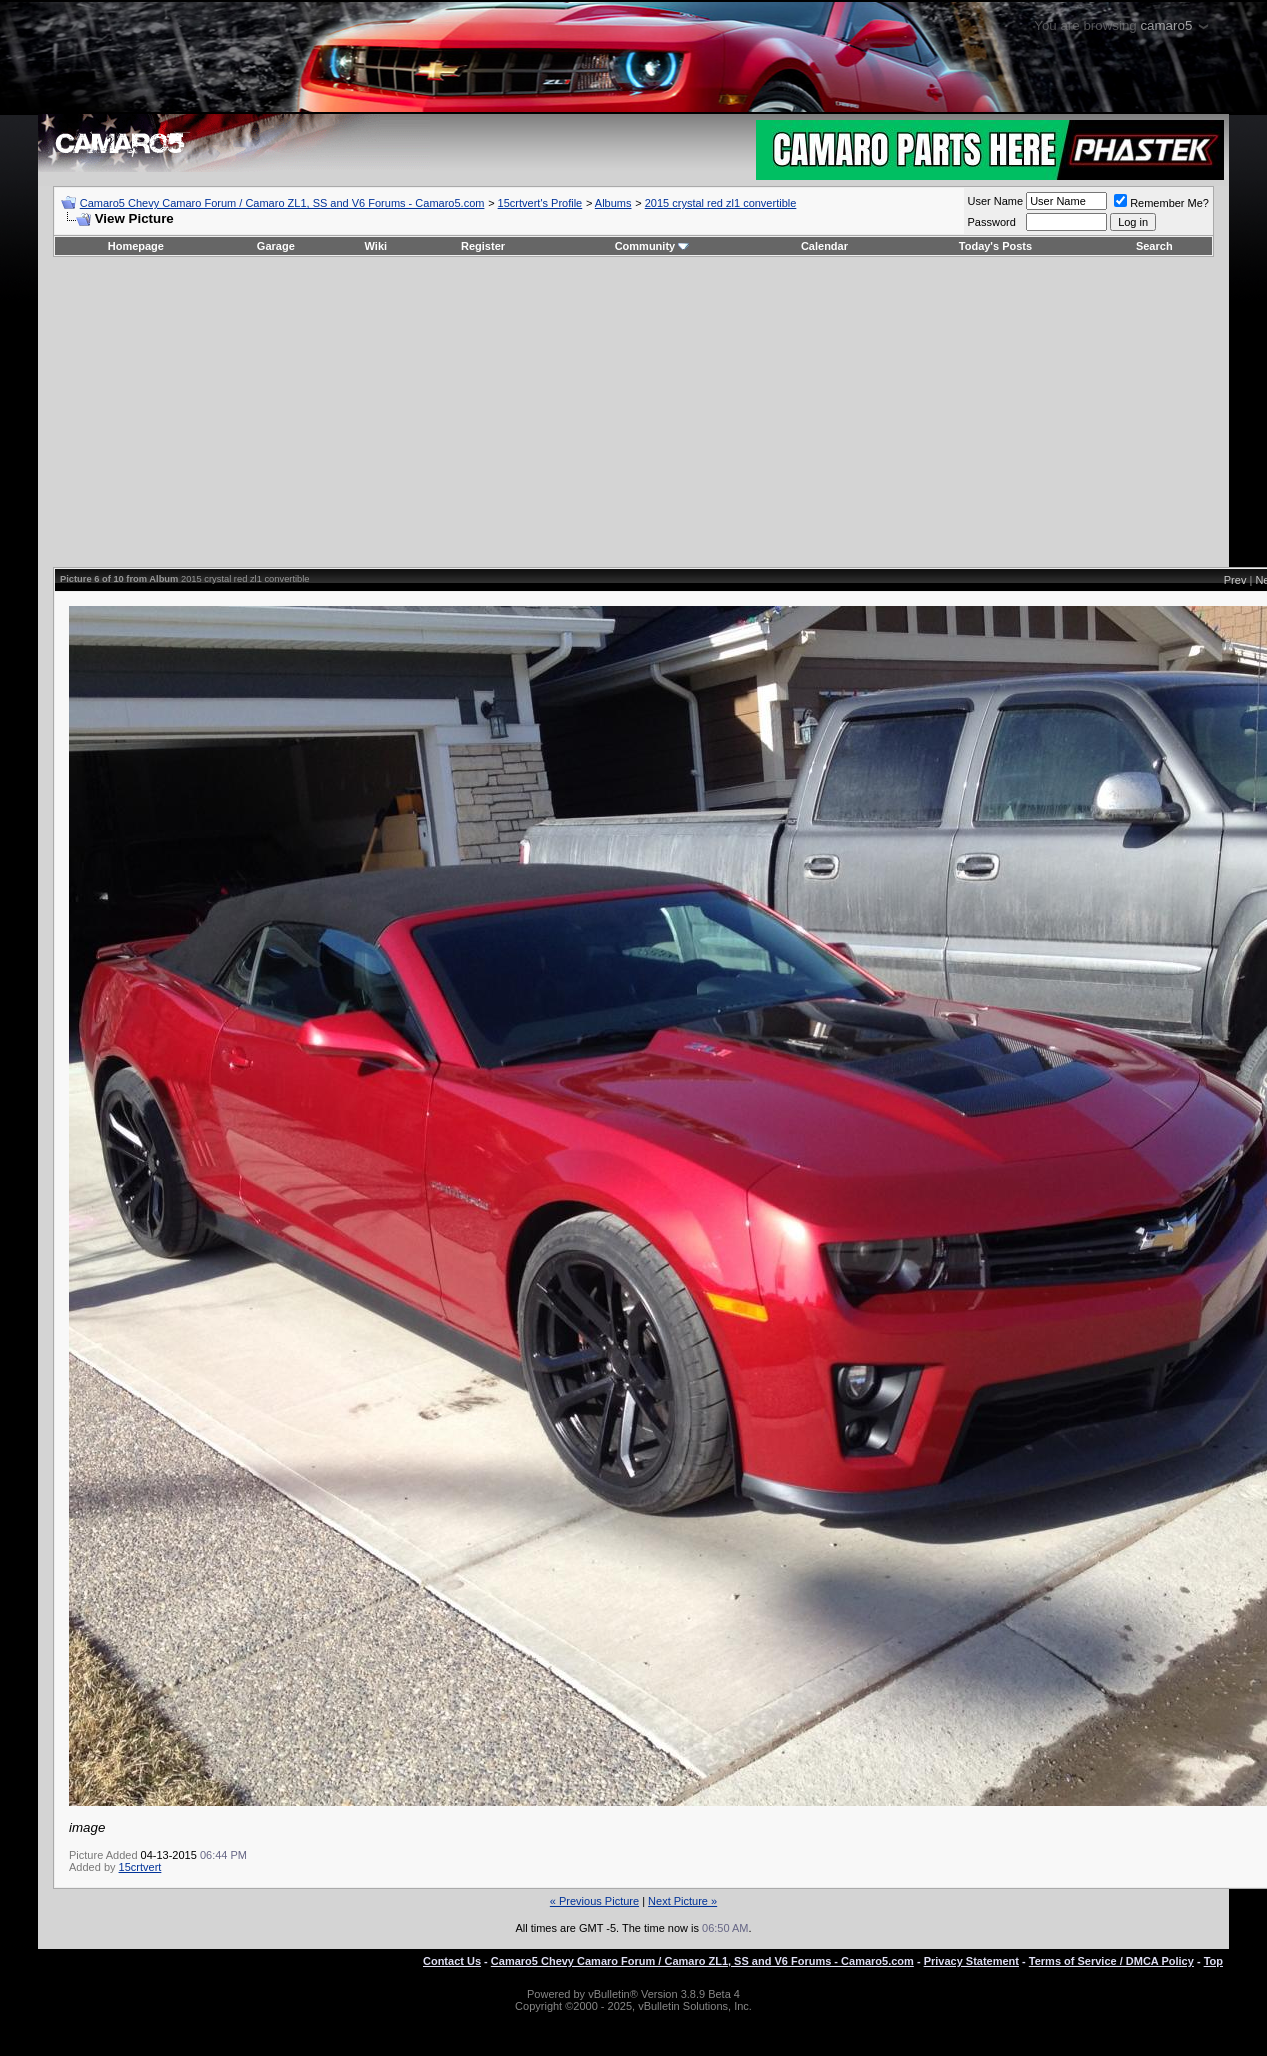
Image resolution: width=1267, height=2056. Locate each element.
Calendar (824, 246)
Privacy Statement (971, 1961)
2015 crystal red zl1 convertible (721, 203)
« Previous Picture (594, 1901)
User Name (996, 201)
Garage (276, 246)
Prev (1235, 580)
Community (652, 246)
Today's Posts (995, 246)
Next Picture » (682, 1901)
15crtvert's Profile (540, 203)
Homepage (136, 246)
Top (1213, 1961)
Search (1154, 246)
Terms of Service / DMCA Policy (1111, 1961)
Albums (613, 203)
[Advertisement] (633, 412)
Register (483, 246)
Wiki (376, 246)
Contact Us (452, 1961)
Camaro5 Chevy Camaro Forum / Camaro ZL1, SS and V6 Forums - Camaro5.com (282, 203)
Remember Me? (1161, 203)
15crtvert (140, 1867)
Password (992, 222)
